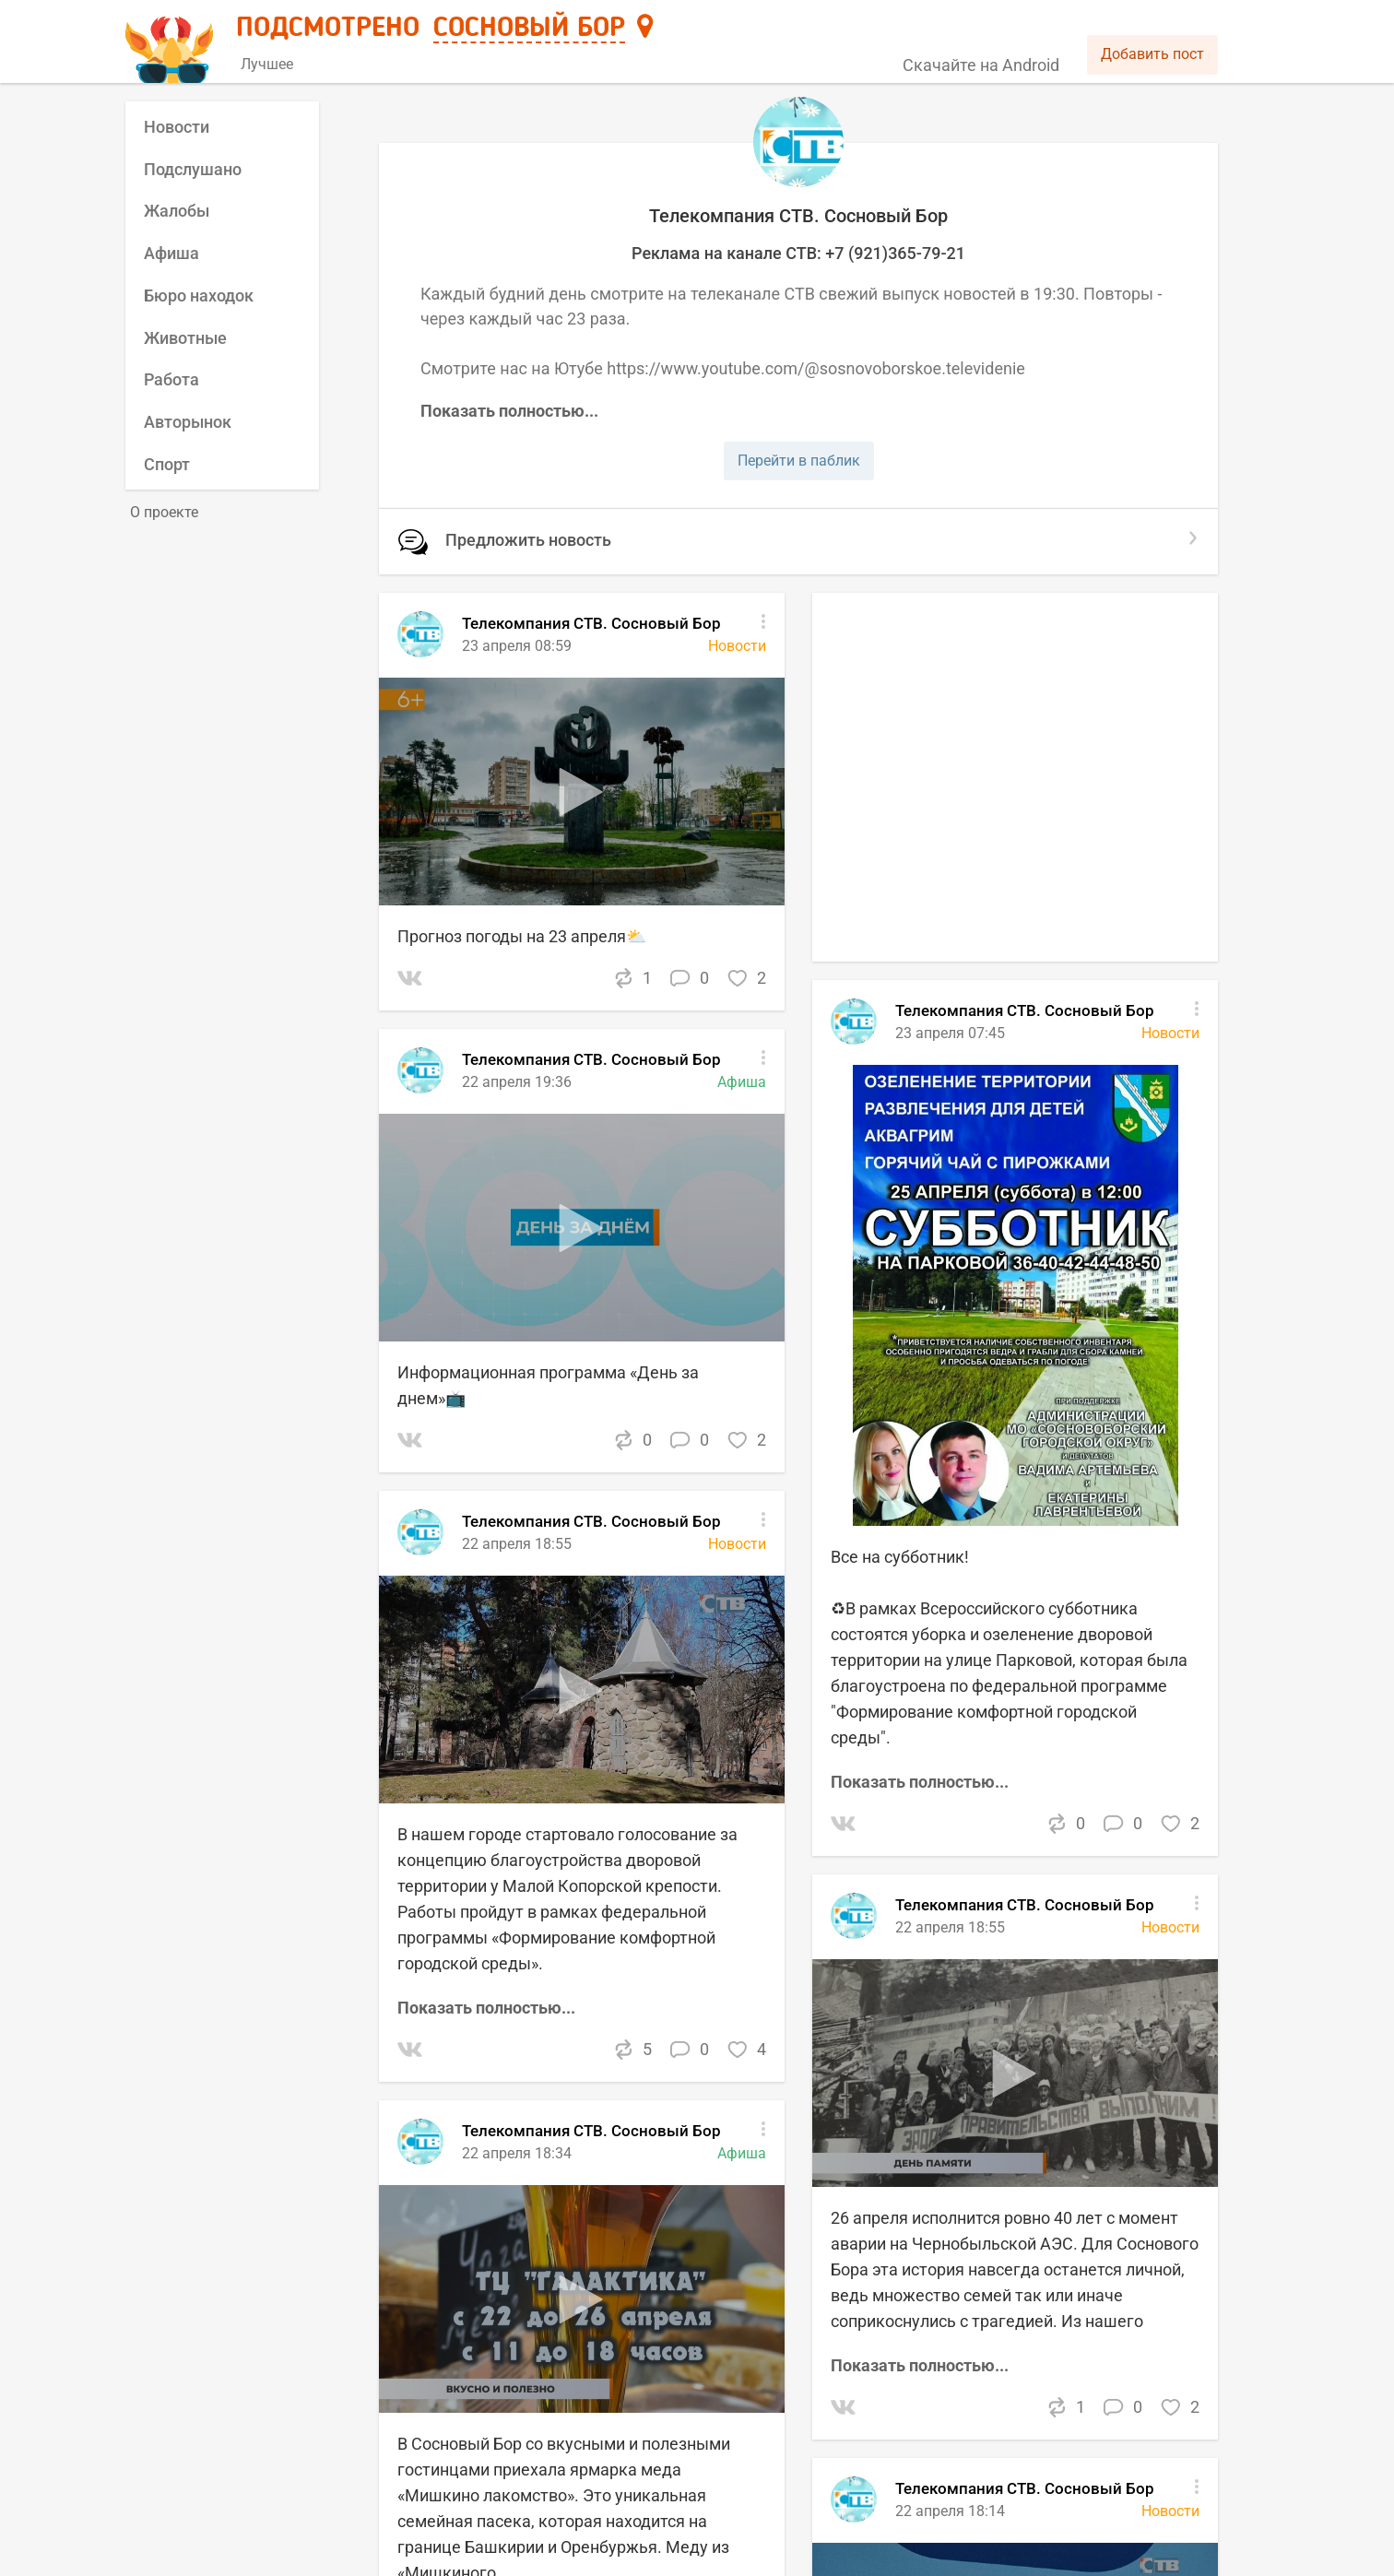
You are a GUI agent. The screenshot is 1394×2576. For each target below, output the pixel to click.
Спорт (167, 464)
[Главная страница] (172, 43)
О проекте (164, 512)
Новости (176, 126)
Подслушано (193, 169)
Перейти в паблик (799, 460)
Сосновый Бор (529, 28)
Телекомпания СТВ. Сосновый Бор (1024, 1905)
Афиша (171, 253)
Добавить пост (1152, 54)
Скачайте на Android (981, 65)
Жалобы (176, 210)
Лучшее (267, 64)
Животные (185, 338)
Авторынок (187, 421)
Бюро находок (199, 295)
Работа (171, 379)
